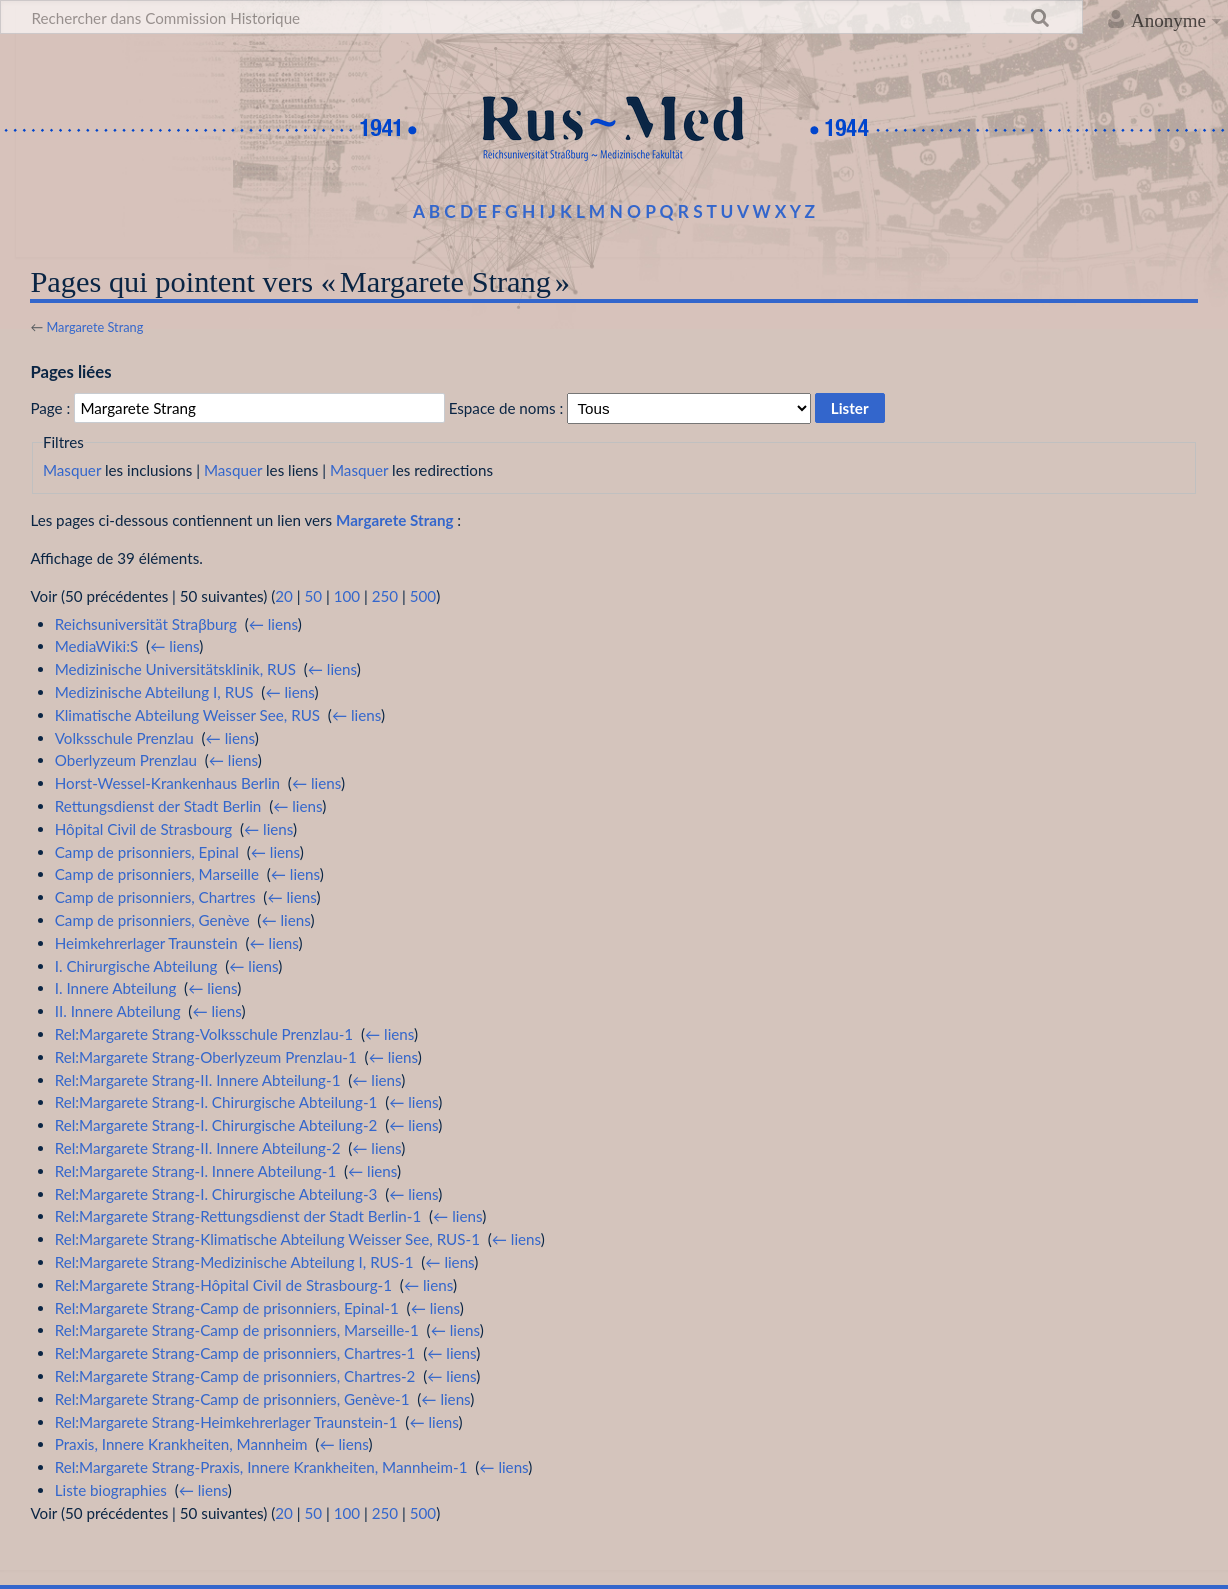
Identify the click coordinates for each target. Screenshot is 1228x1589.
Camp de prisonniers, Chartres (155, 897)
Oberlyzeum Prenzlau (126, 760)
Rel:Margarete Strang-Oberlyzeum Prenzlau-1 (206, 1057)
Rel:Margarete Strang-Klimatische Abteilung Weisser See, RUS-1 (267, 1239)
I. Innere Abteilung (116, 988)
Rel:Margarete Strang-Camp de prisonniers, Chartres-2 (235, 1376)
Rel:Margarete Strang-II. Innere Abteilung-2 (198, 1148)
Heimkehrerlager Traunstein (146, 943)
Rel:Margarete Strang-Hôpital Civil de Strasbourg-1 (223, 1285)
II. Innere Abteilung (118, 1011)
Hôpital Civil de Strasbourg (143, 829)
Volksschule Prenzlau (124, 738)
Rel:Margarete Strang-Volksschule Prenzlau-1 (204, 1034)
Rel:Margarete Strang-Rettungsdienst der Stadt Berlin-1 (238, 1216)
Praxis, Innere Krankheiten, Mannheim (181, 1444)
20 (284, 596)
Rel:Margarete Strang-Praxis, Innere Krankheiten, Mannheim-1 (261, 1467)
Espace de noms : (506, 408)
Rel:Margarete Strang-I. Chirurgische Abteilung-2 (216, 1125)
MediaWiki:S (97, 646)
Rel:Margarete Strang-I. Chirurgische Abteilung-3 (216, 1194)
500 (423, 596)
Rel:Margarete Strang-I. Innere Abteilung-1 (196, 1171)
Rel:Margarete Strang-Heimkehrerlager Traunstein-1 (226, 1422)
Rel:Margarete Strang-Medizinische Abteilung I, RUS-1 (234, 1262)
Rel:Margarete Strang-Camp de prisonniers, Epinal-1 (227, 1308)
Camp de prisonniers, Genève (152, 920)
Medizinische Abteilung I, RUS (154, 692)
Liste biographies (111, 1490)
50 (313, 596)
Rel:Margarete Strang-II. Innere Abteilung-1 (198, 1080)
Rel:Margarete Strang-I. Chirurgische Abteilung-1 (216, 1102)
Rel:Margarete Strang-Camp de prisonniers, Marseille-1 (237, 1330)
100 (347, 596)
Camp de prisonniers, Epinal (147, 852)
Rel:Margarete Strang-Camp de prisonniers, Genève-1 (232, 1399)
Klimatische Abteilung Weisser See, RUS (187, 715)
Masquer (72, 470)
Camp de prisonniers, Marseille (157, 874)
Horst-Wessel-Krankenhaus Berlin (167, 783)
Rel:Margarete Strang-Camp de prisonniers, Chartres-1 (235, 1353)
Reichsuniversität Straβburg (146, 624)
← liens (273, 624)
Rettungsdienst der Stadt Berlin (158, 806)
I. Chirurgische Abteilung (136, 966)
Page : (50, 408)
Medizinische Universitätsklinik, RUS (175, 669)
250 (385, 596)
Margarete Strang (94, 327)
